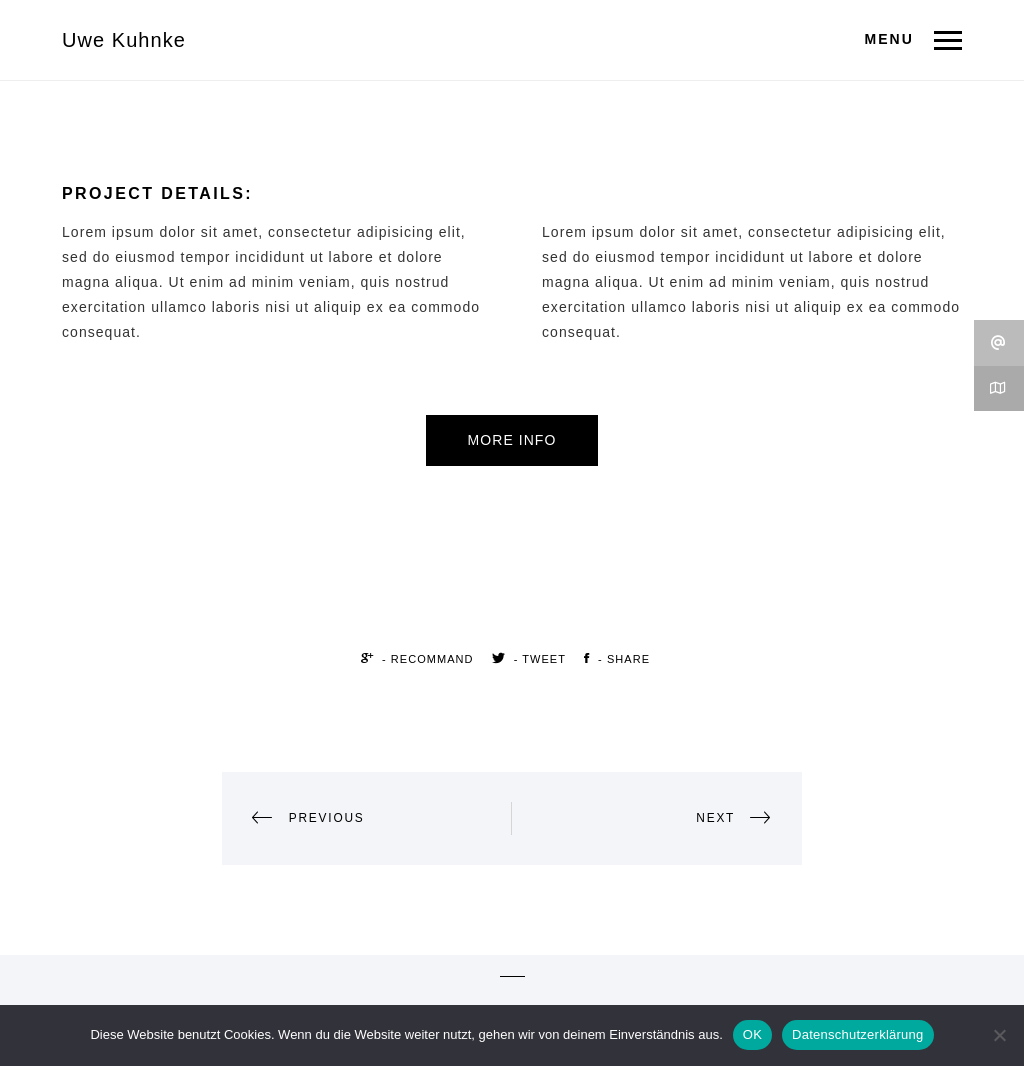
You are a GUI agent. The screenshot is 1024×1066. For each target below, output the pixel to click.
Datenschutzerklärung (857, 1034)
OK (752, 1034)
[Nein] (999, 1035)
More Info (512, 440)
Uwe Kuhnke (124, 40)
